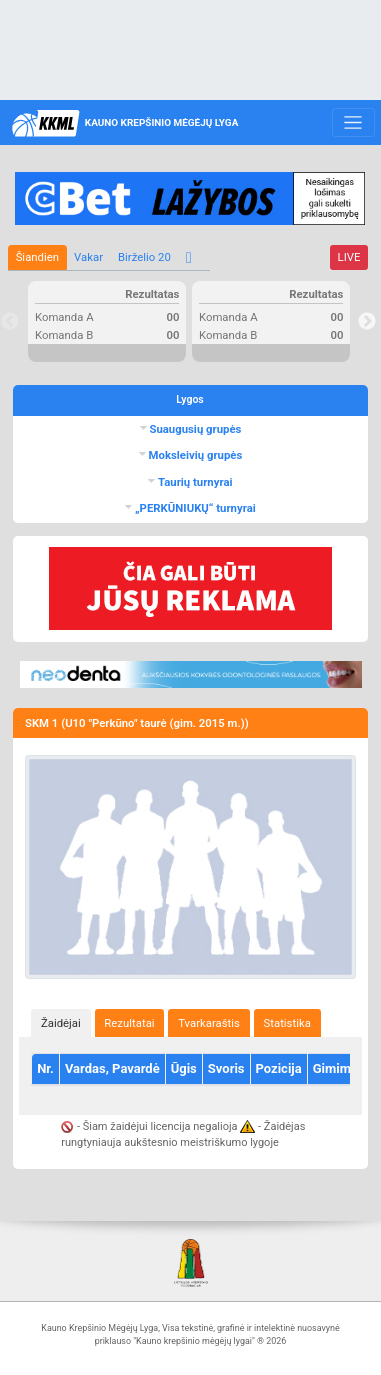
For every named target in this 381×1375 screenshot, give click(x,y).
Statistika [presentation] (287, 1023)
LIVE (349, 257)
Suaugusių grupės (194, 429)
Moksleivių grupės (194, 455)
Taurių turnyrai (193, 482)
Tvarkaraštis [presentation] (209, 1023)
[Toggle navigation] (353, 123)
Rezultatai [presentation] (129, 1023)
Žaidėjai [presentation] (61, 1023)
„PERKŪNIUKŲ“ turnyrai (194, 508)
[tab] (60, 1023)
